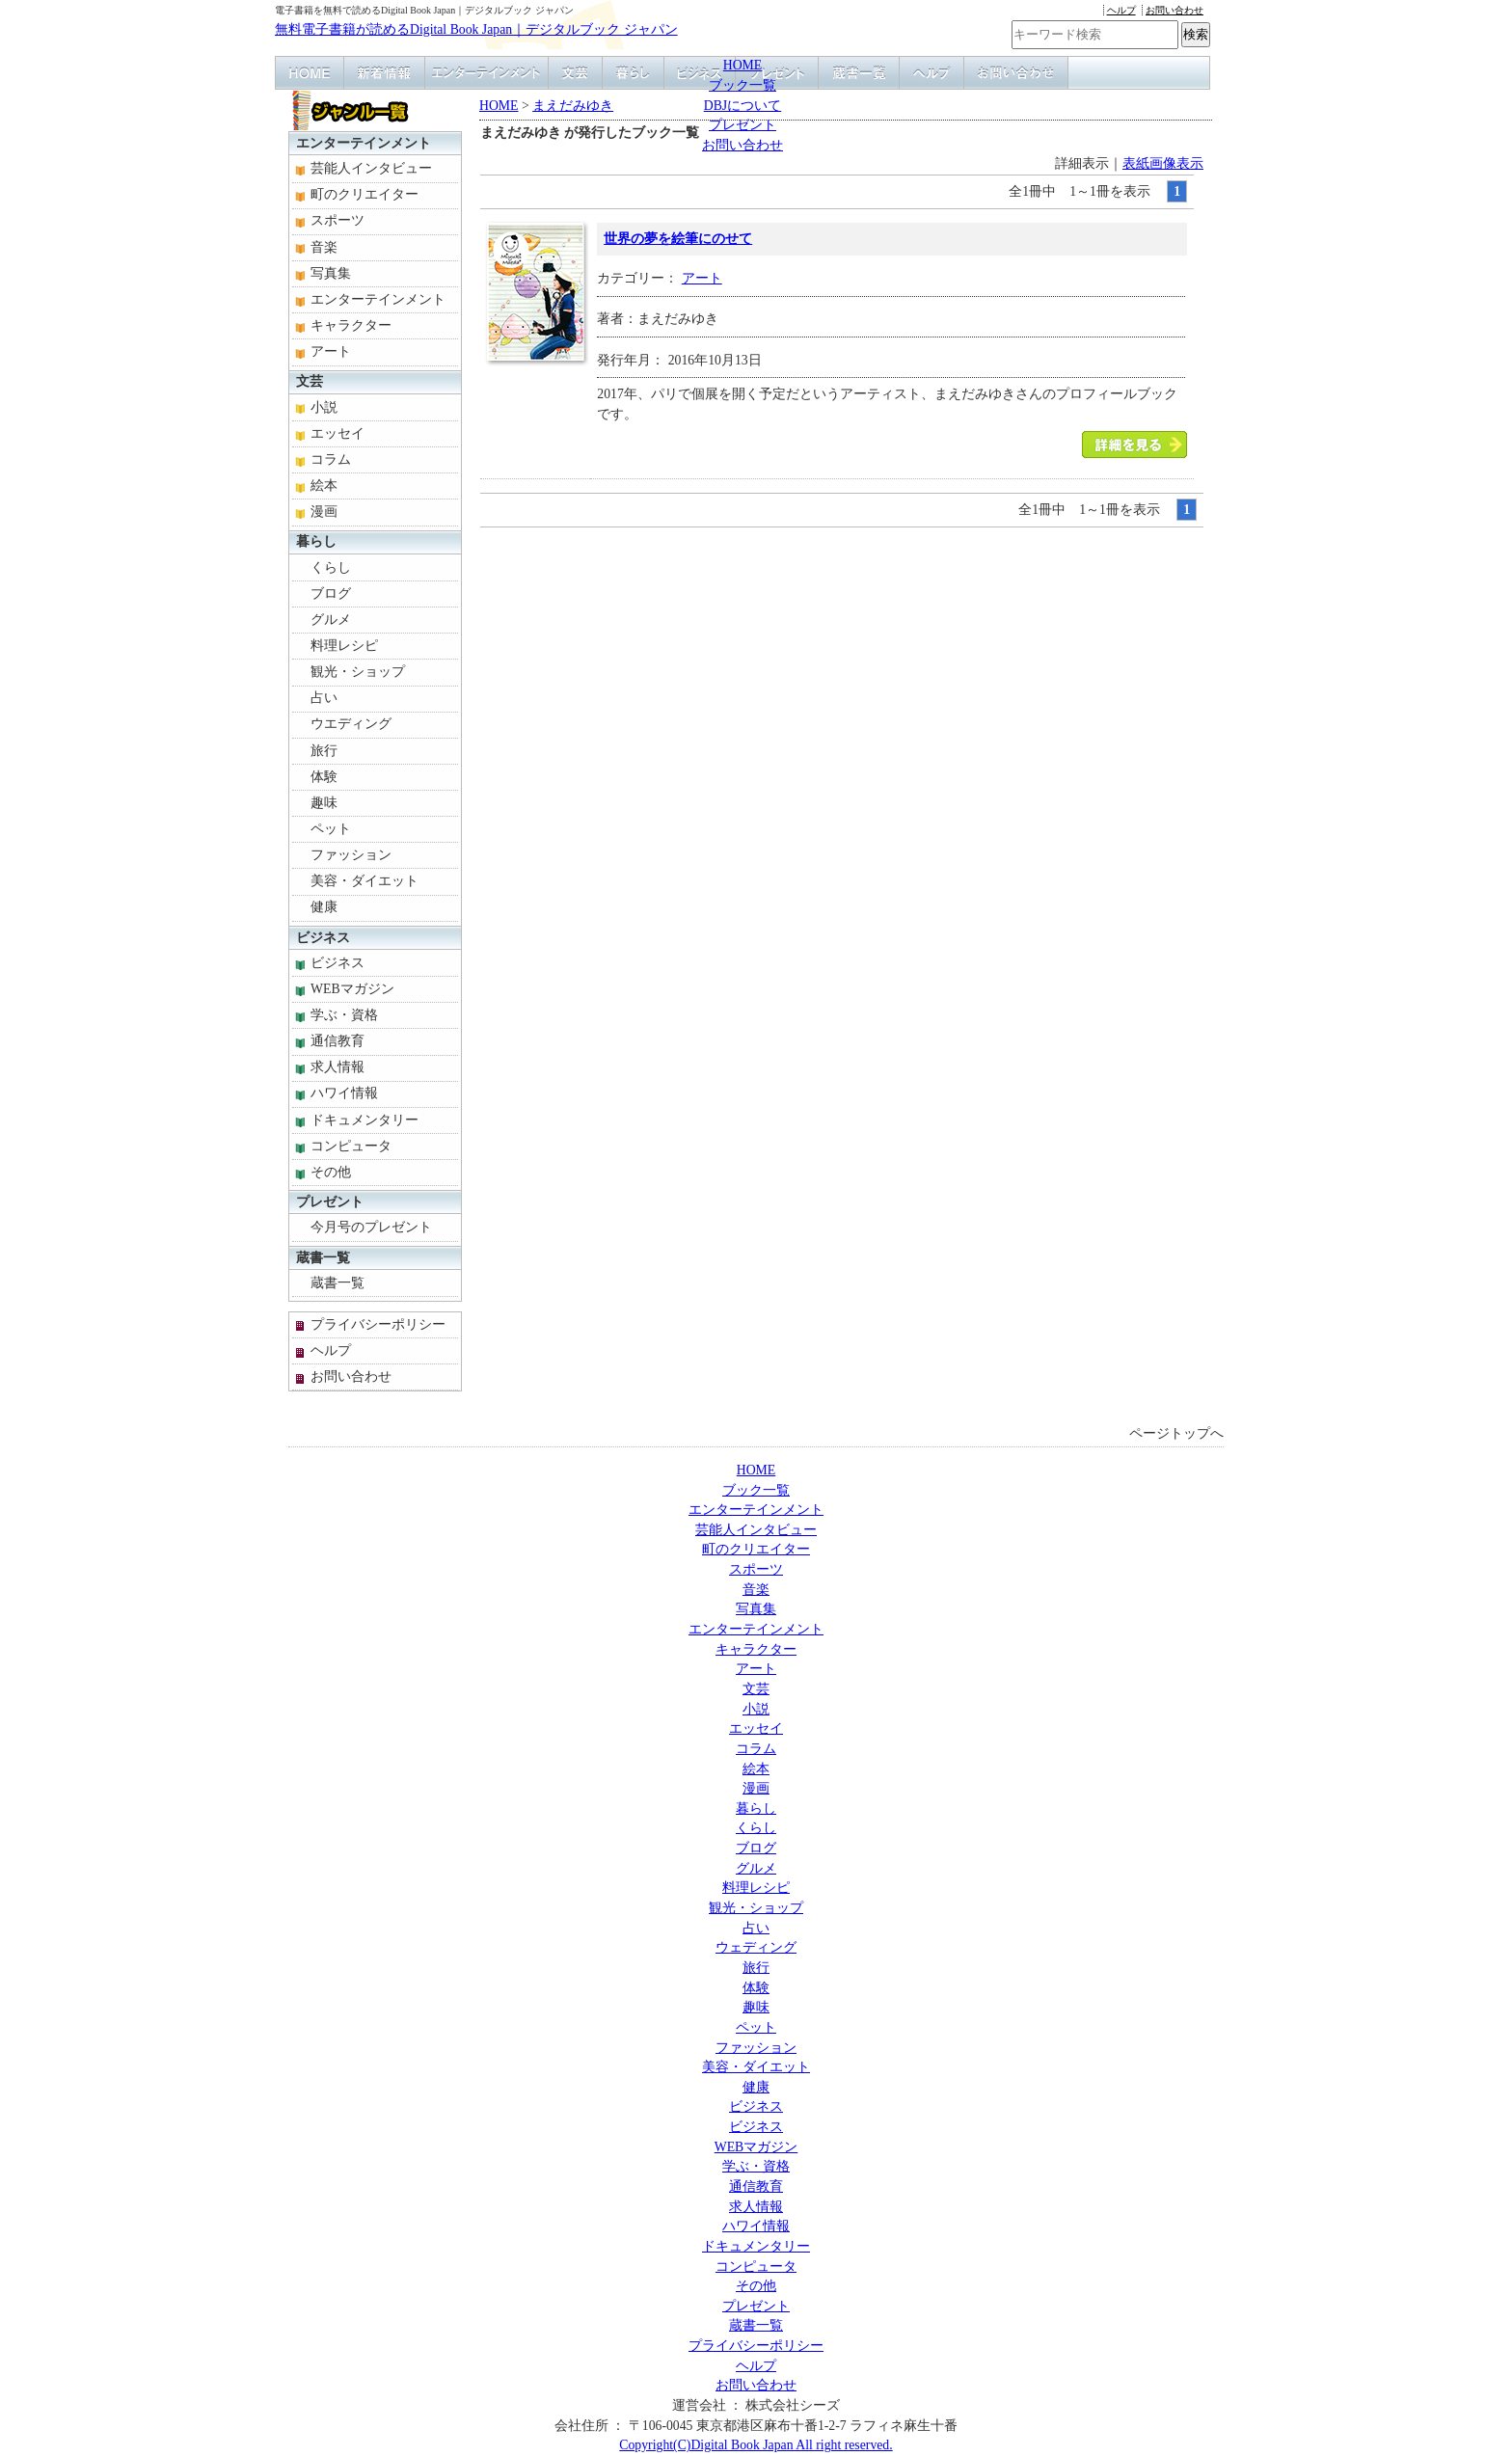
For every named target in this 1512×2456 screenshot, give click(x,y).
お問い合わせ (1174, 10)
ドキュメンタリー (364, 1120)
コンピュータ (351, 1146)
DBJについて (742, 105)
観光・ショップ (357, 671)
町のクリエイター (364, 194)
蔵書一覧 (323, 1258)
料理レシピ (344, 645)
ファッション (351, 855)
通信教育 (337, 1041)
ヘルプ (1121, 10)
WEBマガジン (352, 989)
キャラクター (351, 325)
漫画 (324, 511)
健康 (324, 907)
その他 (330, 1172)
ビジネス (323, 938)
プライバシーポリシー (378, 1324)
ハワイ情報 (344, 1093)
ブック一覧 (742, 85)
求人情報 (337, 1067)
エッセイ (337, 433)
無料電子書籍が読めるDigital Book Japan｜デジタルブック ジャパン (476, 29)
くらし (330, 567)
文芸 (309, 381)
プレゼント (742, 125)
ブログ (330, 593)
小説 (324, 407)
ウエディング (351, 723)
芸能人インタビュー (371, 168)
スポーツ (337, 220)
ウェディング (756, 1947)
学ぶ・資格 (344, 1015)
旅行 (324, 750)
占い (324, 697)
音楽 (324, 247)
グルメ (330, 619)
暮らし (316, 541)
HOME (743, 65)
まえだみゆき (572, 105)
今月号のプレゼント (371, 1227)
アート (702, 278)
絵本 (324, 485)
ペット (330, 829)
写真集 (330, 273)
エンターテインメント (363, 143)
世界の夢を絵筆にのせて (678, 238)
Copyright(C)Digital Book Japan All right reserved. (755, 2445)
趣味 (324, 803)
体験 (324, 776)
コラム (330, 459)
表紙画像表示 (1162, 163)
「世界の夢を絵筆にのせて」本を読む (1134, 444)
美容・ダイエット (364, 881)
